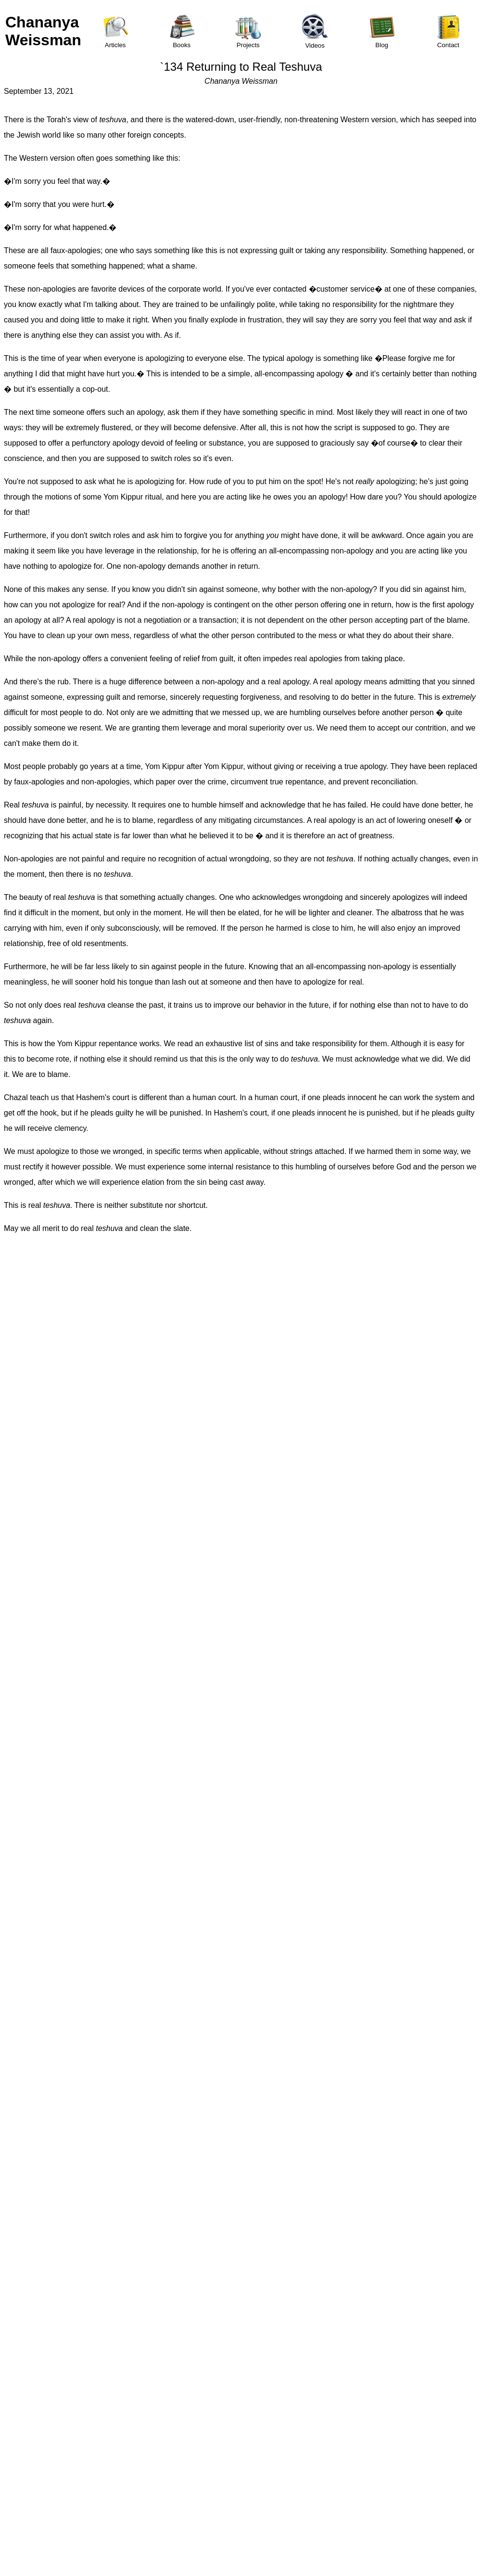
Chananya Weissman (43, 31)
